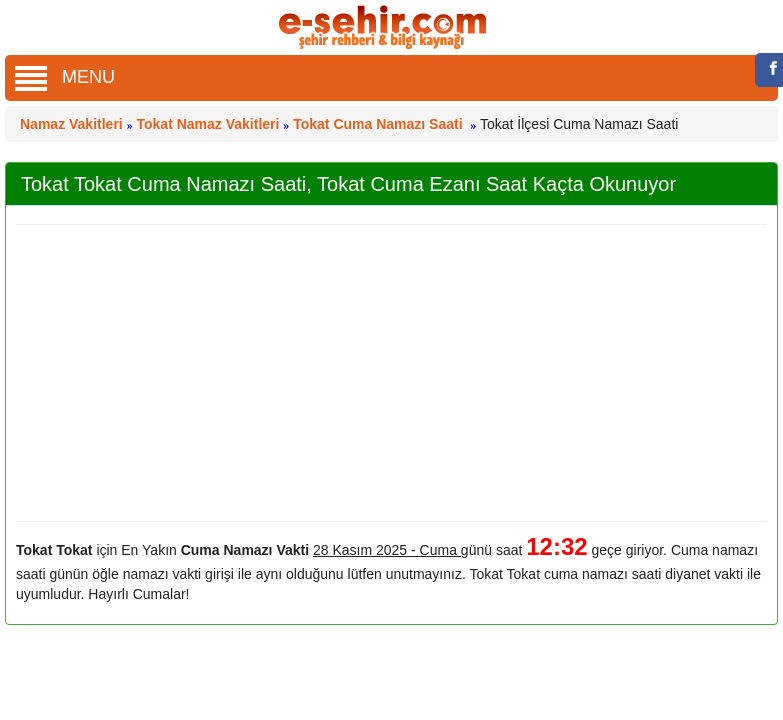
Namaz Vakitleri (71, 124)
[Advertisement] (384, 373)
